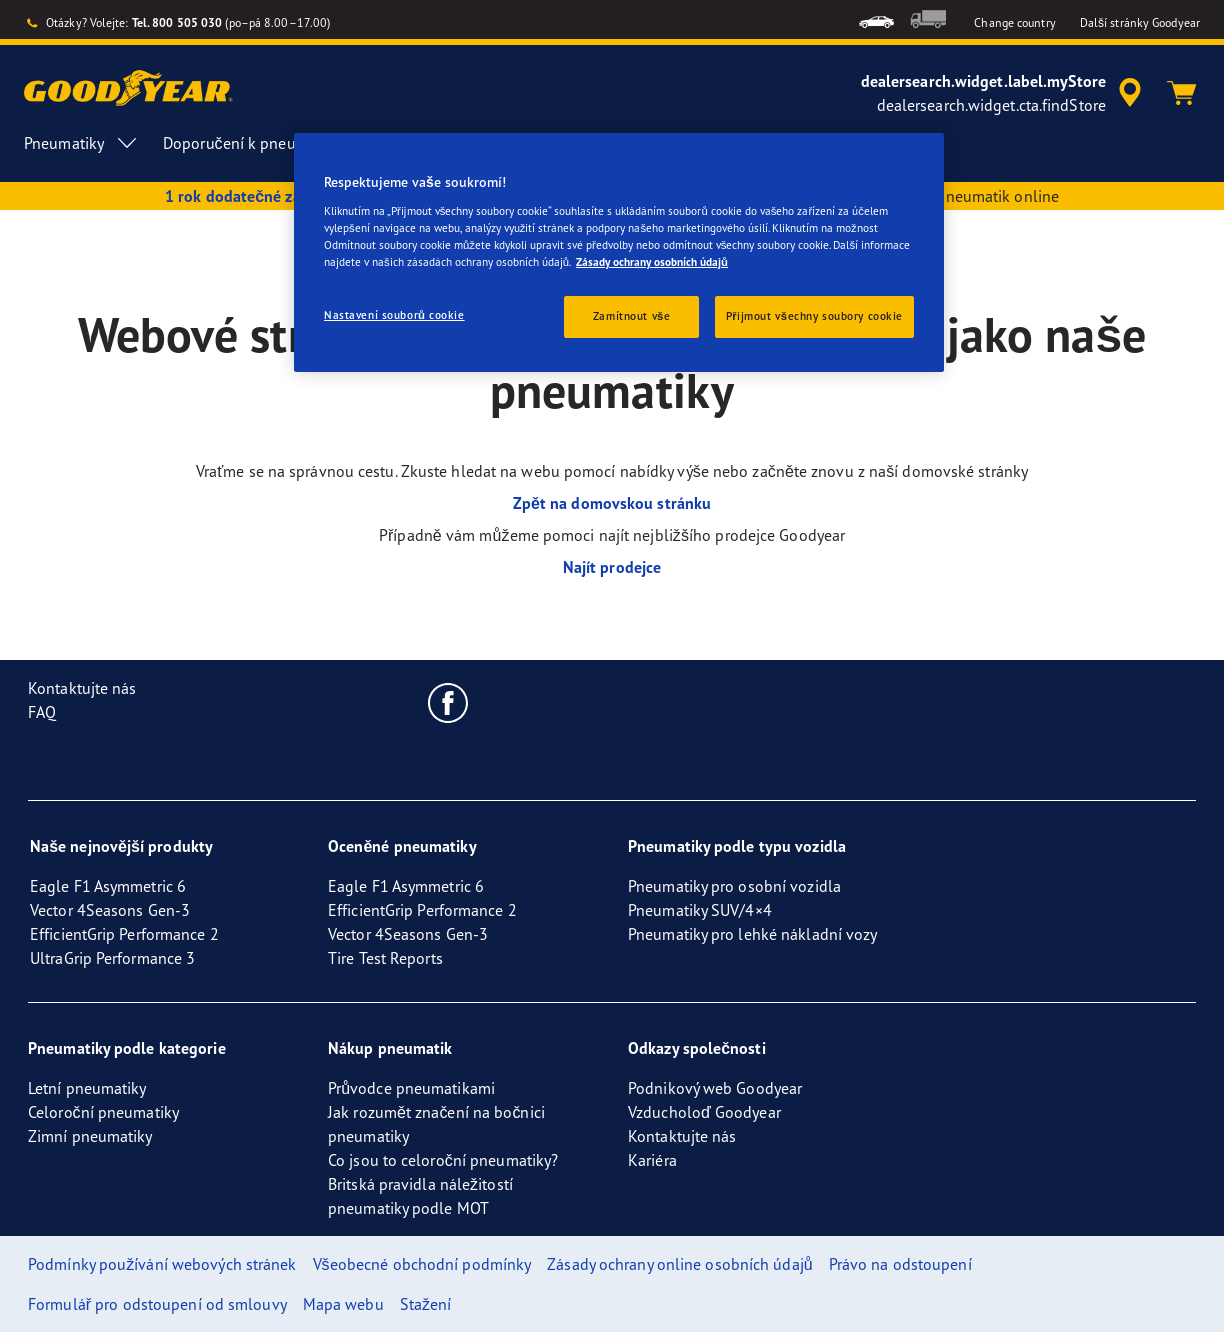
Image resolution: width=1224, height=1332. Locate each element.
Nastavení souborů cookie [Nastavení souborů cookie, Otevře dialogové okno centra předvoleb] (394, 315)
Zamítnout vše (632, 316)
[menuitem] (876, 19)
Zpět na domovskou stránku (612, 503)
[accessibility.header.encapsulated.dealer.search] (1004, 93)
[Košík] (1182, 93)
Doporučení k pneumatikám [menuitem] (276, 143)
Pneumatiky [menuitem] (81, 143)
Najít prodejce (612, 567)
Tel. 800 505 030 (177, 22)
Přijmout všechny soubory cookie (814, 316)
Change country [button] (1014, 22)
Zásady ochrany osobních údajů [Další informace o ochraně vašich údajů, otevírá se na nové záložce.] (652, 262)
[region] (619, 252)
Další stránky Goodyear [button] (1140, 22)
